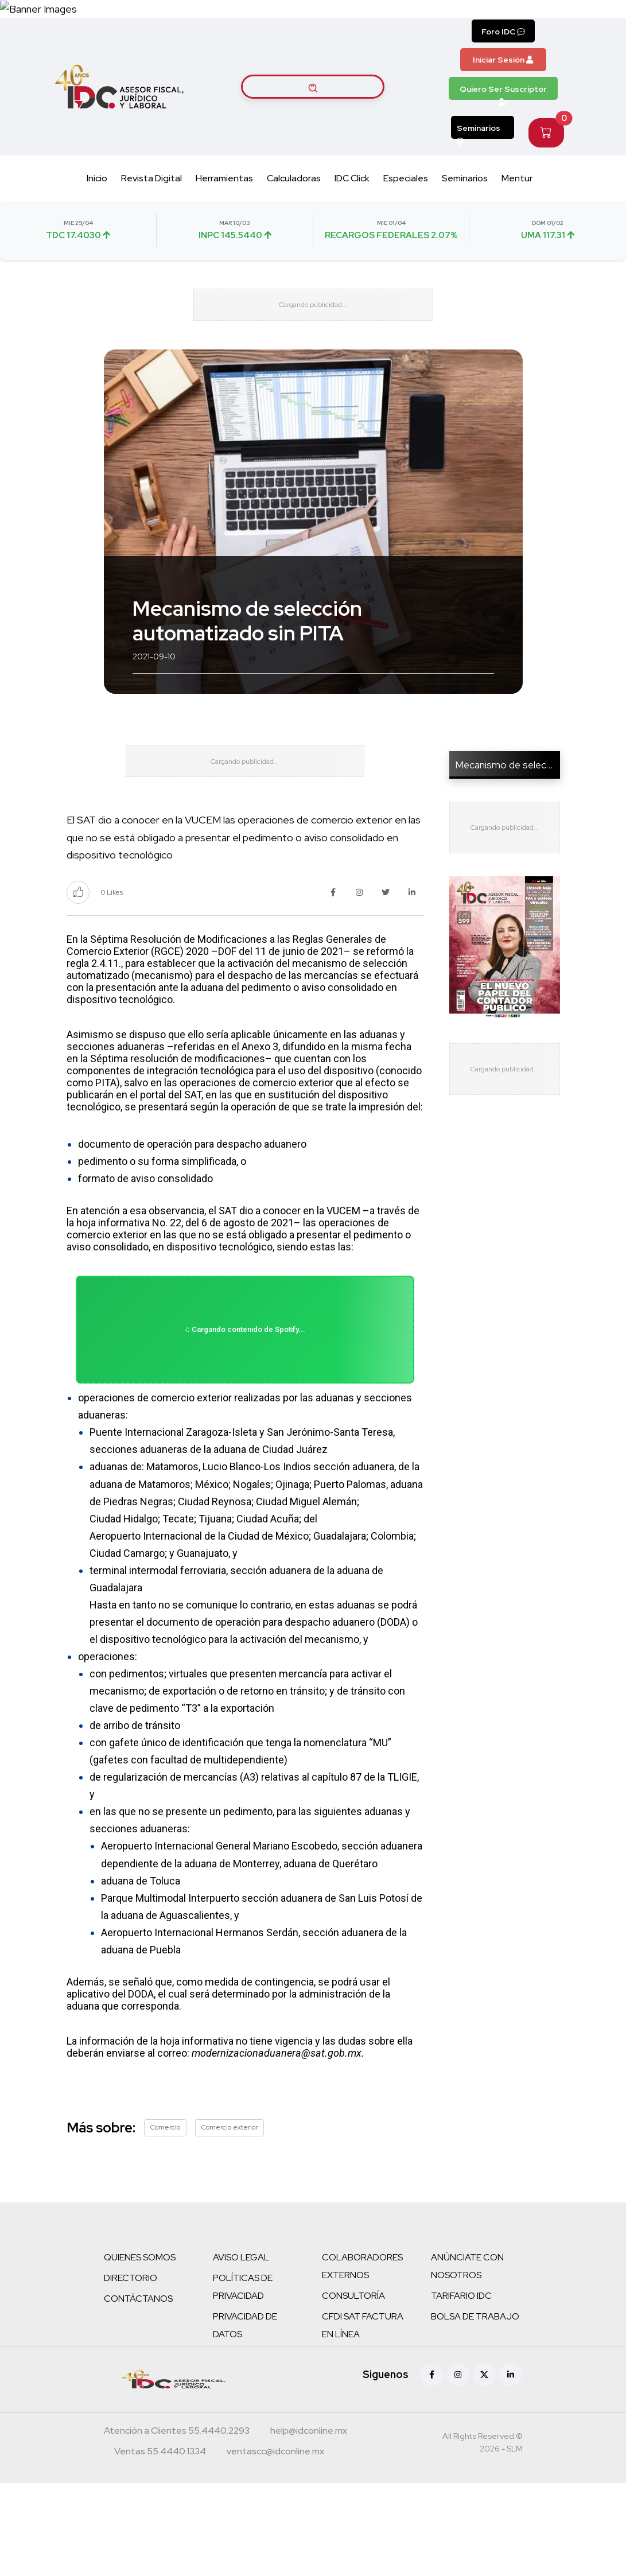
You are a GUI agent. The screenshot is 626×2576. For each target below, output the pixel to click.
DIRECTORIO (130, 2371)
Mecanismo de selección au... (518, 810)
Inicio (97, 204)
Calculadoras (294, 204)
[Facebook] (431, 2467)
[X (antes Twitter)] (484, 2467)
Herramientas (224, 204)
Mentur (516, 204)
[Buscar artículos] (312, 113)
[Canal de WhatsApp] (556, 22)
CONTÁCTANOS (138, 2391)
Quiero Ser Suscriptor (503, 118)
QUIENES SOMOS (140, 2350)
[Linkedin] (510, 2467)
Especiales (405, 204)
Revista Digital (151, 204)
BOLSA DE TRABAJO (475, 2409)
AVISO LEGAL (241, 2350)
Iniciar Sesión (503, 86)
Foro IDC (503, 58)
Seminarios (478, 157)
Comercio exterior (229, 2220)
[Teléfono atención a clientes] (177, 2524)
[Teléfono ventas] (160, 2545)
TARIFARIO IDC (461, 2389)
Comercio (165, 2220)
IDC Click (352, 204)
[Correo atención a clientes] (308, 2524)
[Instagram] (457, 2467)
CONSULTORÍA (353, 2389)
